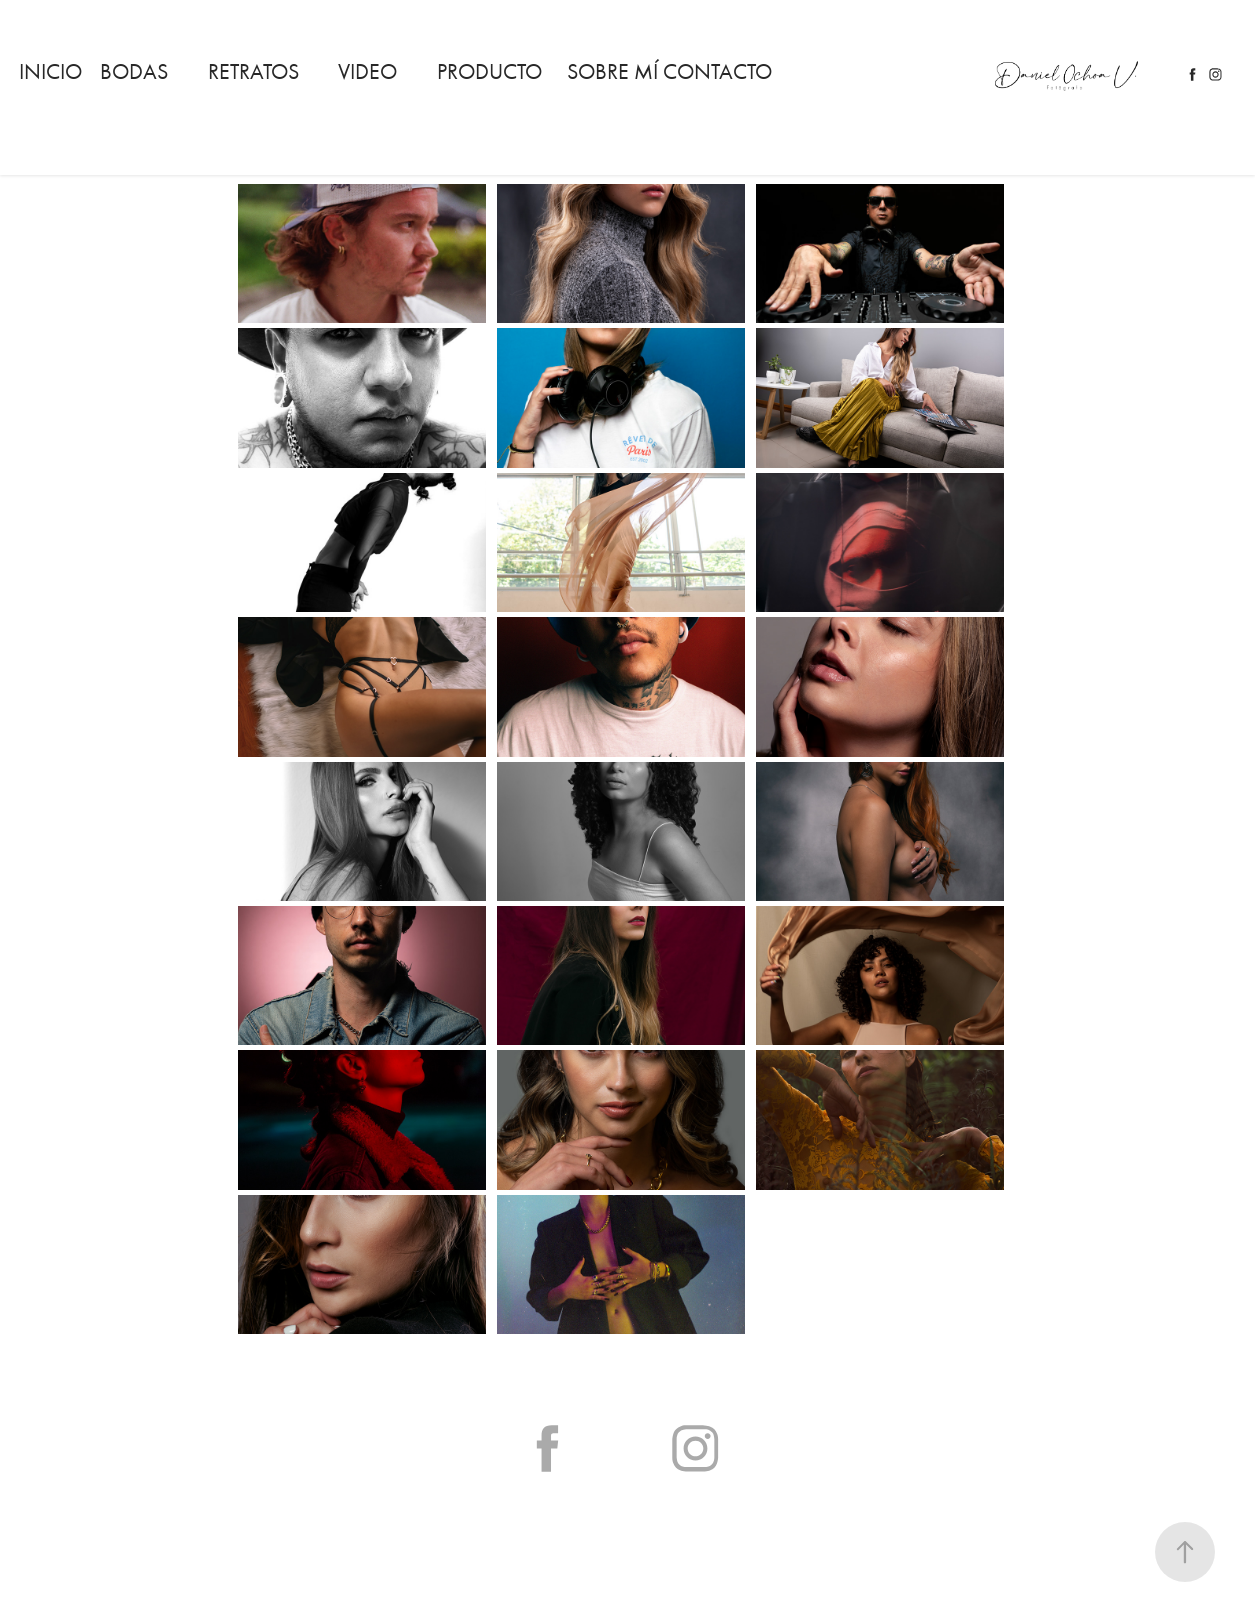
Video (367, 72)
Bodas (134, 72)
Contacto (717, 72)
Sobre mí (612, 72)
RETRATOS (253, 72)
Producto (489, 72)
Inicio (50, 72)
